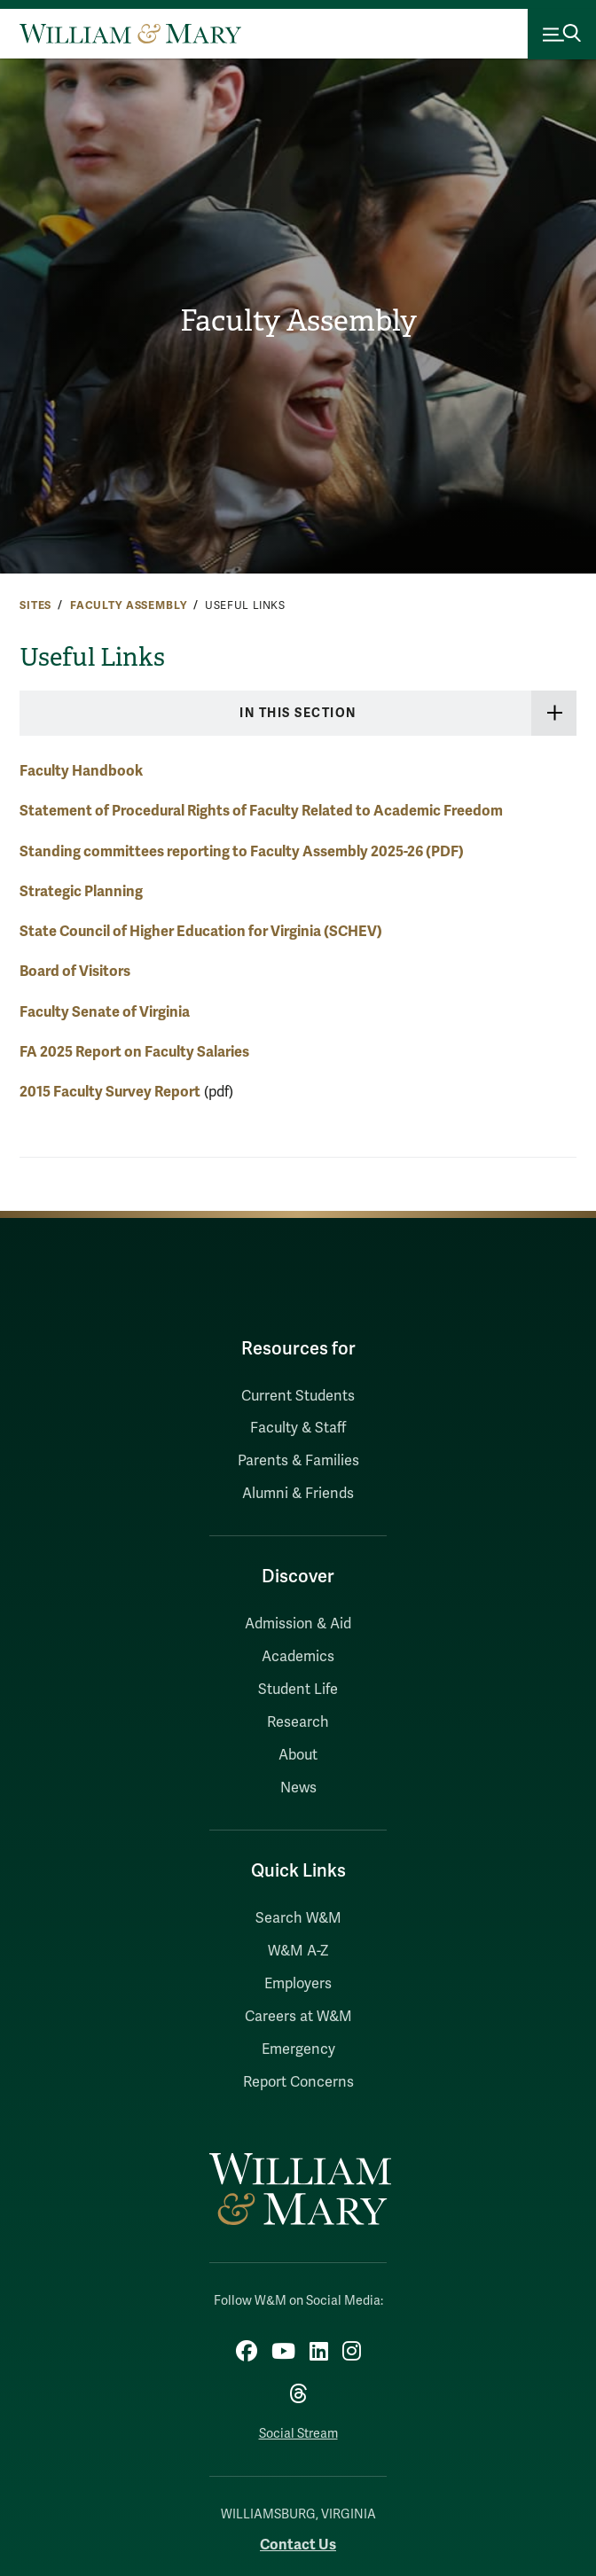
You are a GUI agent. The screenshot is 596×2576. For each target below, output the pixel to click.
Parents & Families (298, 1461)
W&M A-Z (298, 1951)
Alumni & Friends (298, 1494)
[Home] (130, 33)
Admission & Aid (298, 1624)
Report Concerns (298, 2082)
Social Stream (298, 2433)
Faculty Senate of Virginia (105, 1012)
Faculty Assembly (298, 321)
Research (298, 1722)
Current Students (298, 1396)
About (298, 1755)
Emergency (298, 2049)
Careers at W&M (298, 2017)
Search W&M (298, 1918)
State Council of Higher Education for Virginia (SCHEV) (201, 931)
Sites (35, 605)
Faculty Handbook (81, 770)
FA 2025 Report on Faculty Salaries (134, 1051)
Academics (298, 1657)
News (298, 1788)
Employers (298, 1984)
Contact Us (298, 2544)
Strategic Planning (81, 891)
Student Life (298, 1689)
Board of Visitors (75, 971)
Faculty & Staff (298, 1428)
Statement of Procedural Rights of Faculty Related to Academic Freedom (261, 810)
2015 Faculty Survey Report (110, 1091)
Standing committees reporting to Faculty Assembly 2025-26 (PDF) (242, 851)
